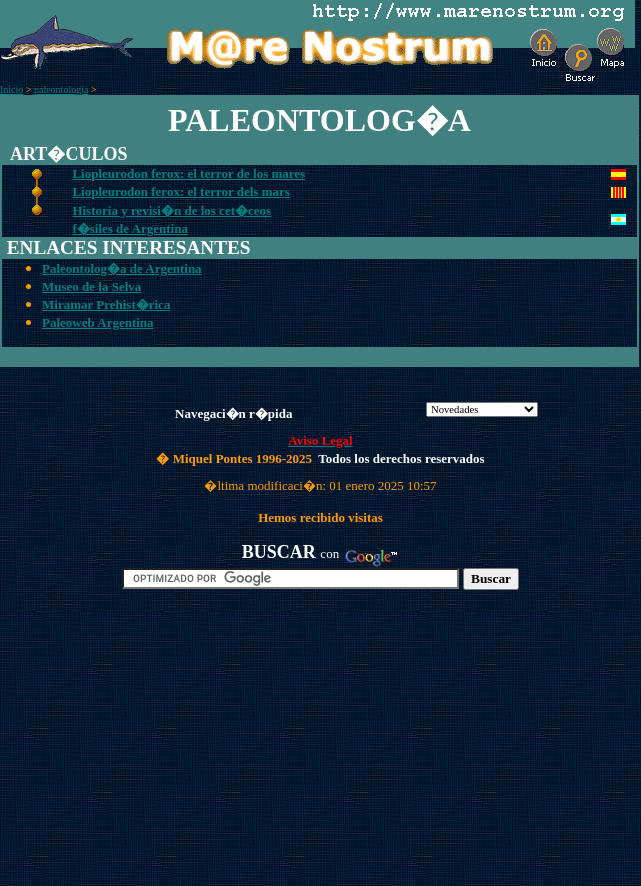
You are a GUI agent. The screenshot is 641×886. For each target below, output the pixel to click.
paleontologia (61, 89)
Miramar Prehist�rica (106, 304)
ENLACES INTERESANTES (129, 247)
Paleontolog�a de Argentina (122, 268)
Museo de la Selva (91, 286)
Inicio (11, 89)
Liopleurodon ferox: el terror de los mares (188, 173)
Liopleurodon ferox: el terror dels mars (180, 191)
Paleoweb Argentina (98, 322)
